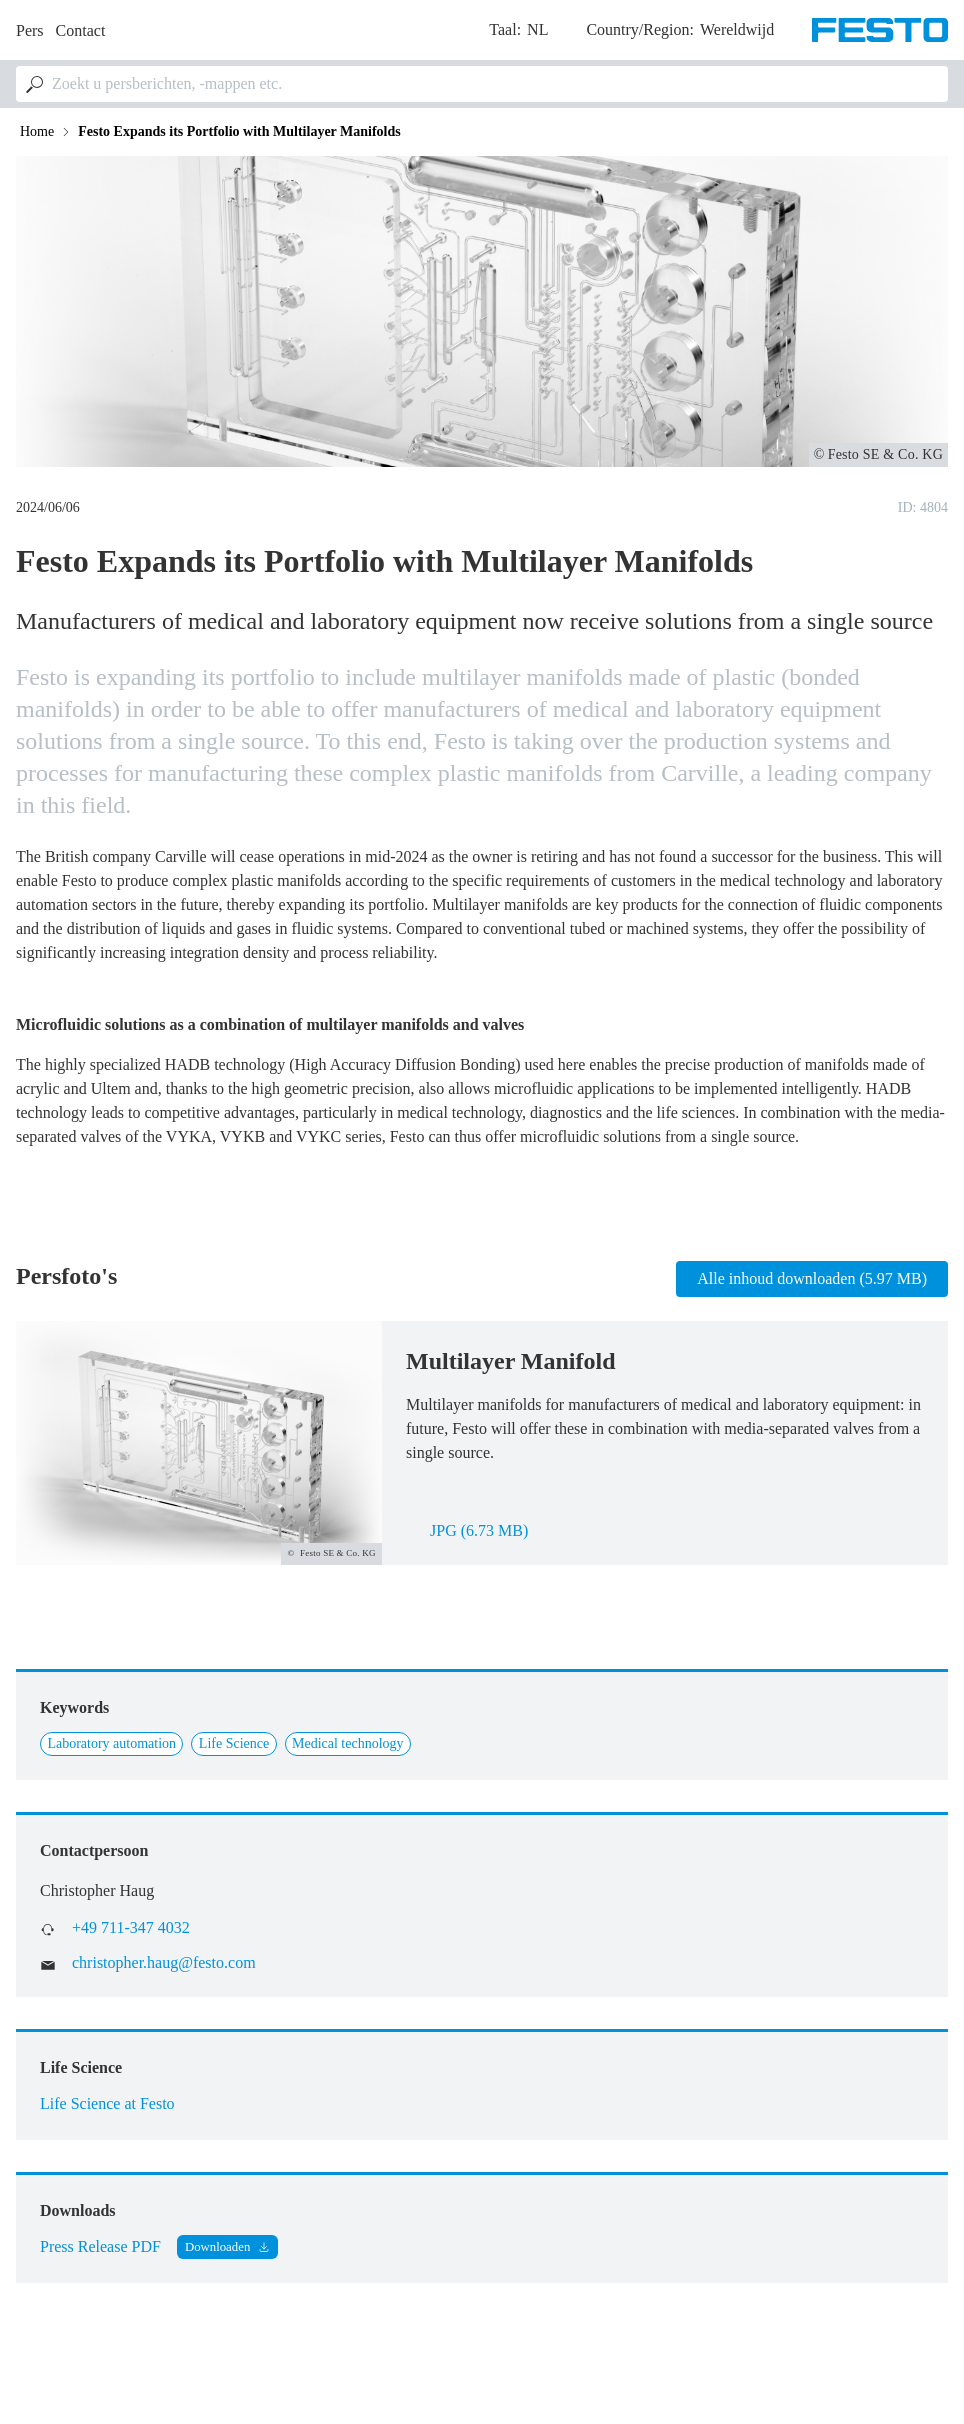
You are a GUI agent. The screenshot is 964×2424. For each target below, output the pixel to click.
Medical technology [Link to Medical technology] (348, 1743)
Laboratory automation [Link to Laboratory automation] (111, 1743)
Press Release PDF (100, 2246)
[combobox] (482, 84)
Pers (30, 30)
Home (37, 131)
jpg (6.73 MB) (479, 1530)
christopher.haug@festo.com (164, 1962)
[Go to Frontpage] (880, 30)
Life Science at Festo (107, 2103)
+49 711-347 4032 (131, 1927)
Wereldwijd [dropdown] (737, 29)
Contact (81, 30)
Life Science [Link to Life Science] (234, 1743)
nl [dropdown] (537, 29)
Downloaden (217, 2247)
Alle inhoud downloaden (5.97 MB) (812, 1278)
